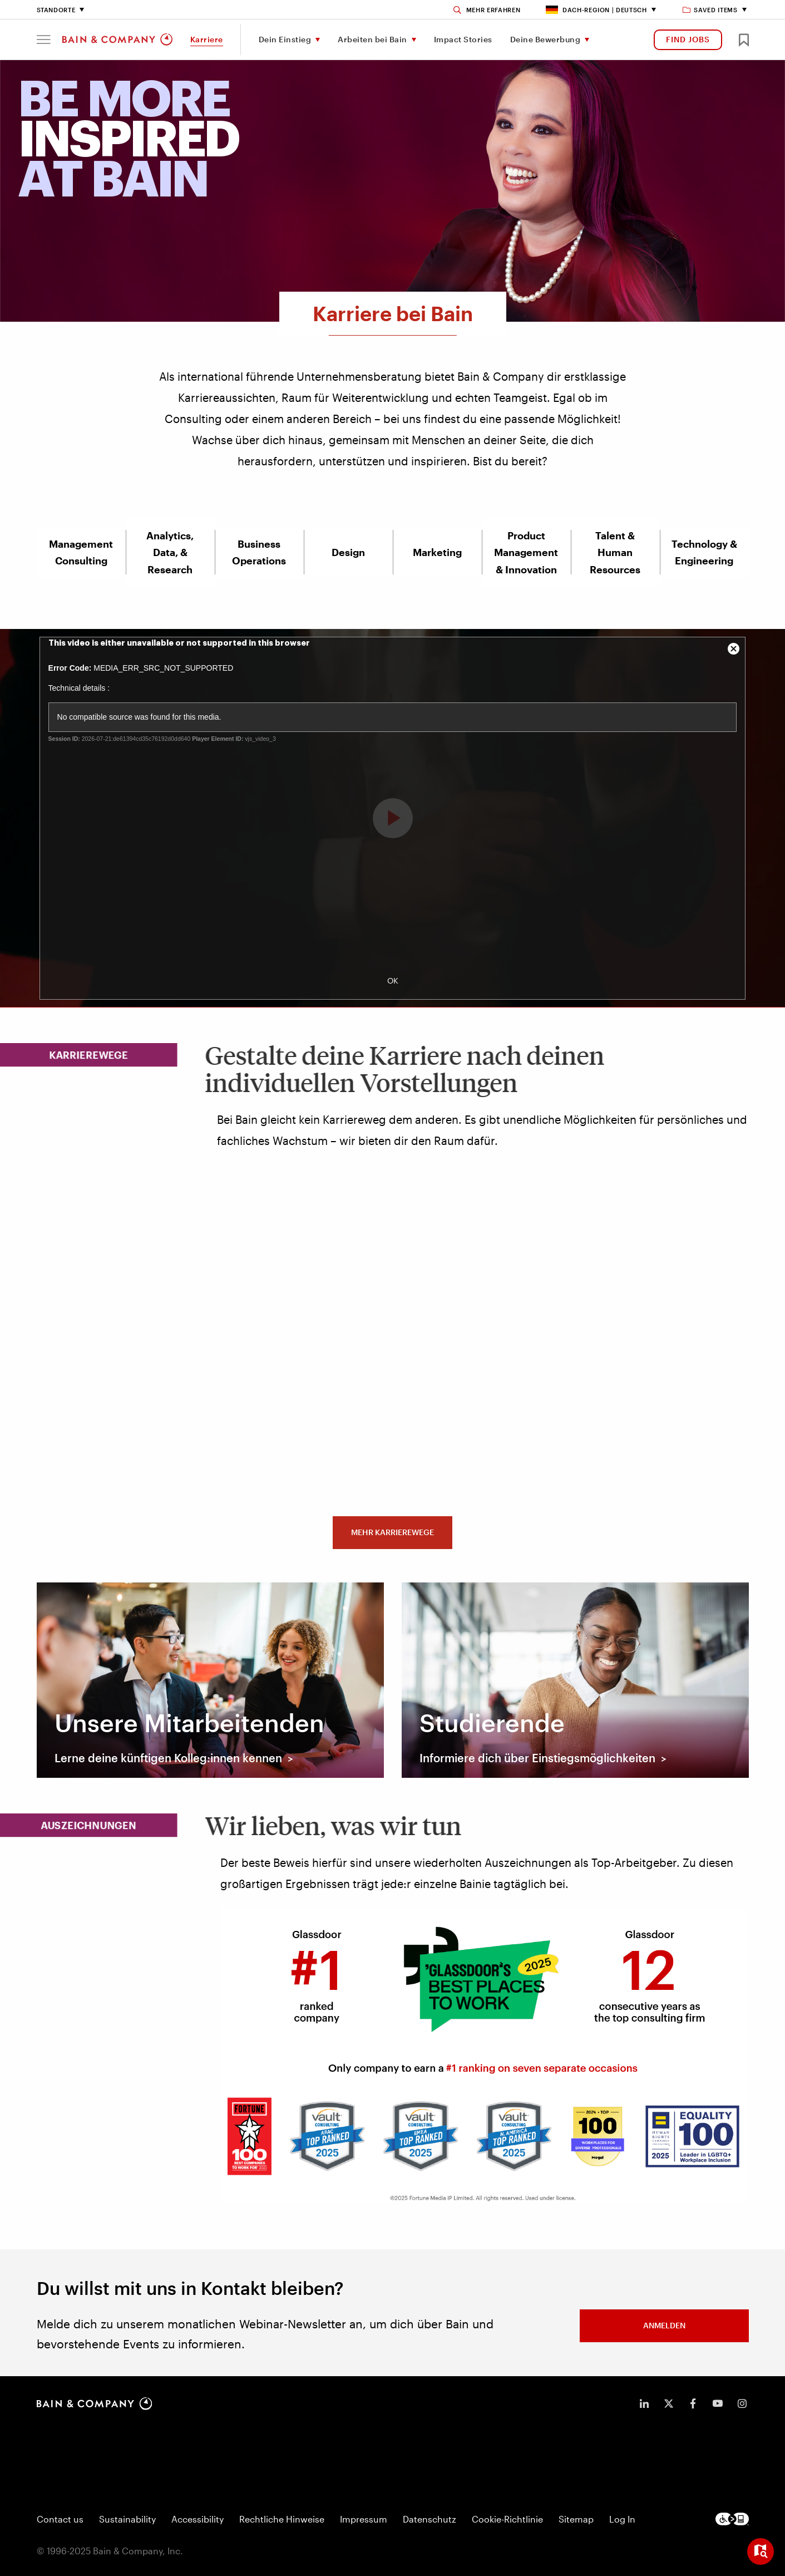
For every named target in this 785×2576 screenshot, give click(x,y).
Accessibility (197, 2519)
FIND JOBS (688, 39)
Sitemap (576, 2519)
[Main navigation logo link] (117, 39)
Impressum (363, 2519)
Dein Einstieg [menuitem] (285, 39)
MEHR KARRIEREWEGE (392, 1532)
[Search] (486, 9)
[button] (44, 39)
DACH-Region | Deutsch (596, 9)
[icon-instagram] (742, 2403)
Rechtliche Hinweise (281, 2519)
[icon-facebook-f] (693, 2403)
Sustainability (127, 2519)
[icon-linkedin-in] (644, 2403)
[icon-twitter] (668, 2403)
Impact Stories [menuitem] (463, 39)
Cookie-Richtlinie (507, 2519)
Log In (622, 2519)
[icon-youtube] (717, 2403)
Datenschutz (429, 2519)
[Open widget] (760, 2551)
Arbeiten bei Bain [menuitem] (372, 39)
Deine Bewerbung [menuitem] (545, 39)
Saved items (711, 9)
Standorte (56, 9)
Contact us (60, 2519)
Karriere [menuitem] (206, 39)
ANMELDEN (664, 2325)
